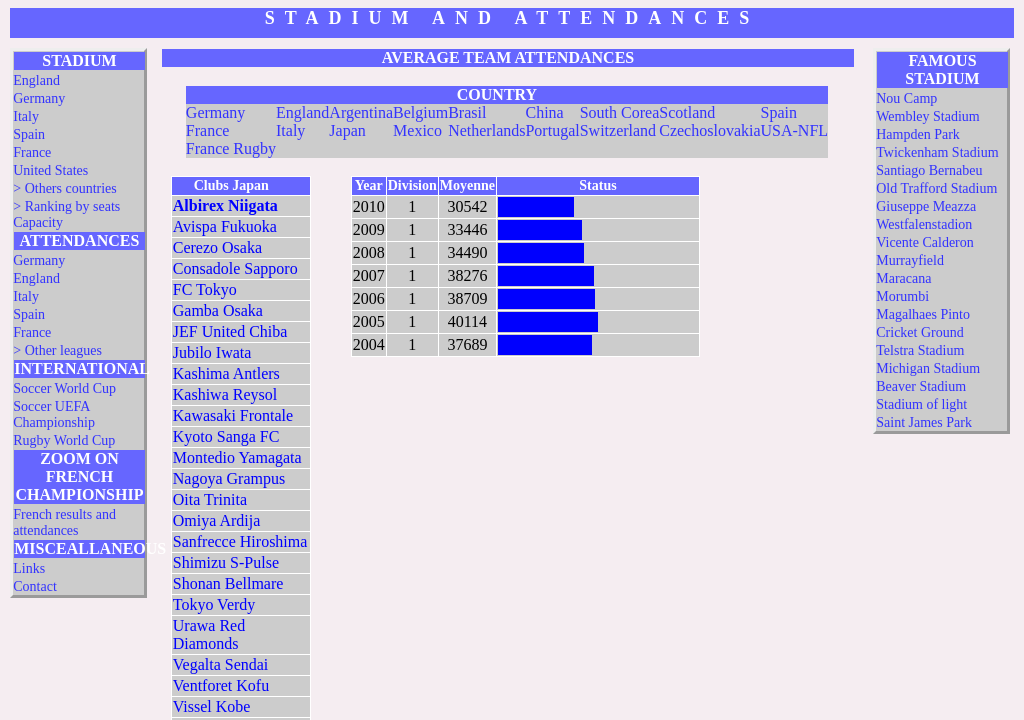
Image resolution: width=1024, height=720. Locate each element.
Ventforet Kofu (221, 685)
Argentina (361, 112)
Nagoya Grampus (229, 478)
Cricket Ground (919, 332)
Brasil (467, 112)
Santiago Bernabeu (929, 170)
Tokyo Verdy (214, 604)
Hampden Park (918, 134)
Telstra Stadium (920, 350)
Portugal (552, 130)
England (36, 80)
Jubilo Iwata (212, 352)
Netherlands (486, 130)
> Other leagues (57, 350)
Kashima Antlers (226, 373)
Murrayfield (910, 260)
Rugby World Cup (64, 440)
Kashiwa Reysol (225, 394)
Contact (35, 586)
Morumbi (902, 296)
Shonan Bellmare (228, 583)
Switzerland (618, 130)
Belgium (420, 112)
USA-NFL (795, 130)
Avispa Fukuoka (225, 226)
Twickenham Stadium (937, 152)
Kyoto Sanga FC (226, 436)
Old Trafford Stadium (936, 188)
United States (50, 170)
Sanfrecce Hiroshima (240, 541)
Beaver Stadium (921, 386)
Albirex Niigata (225, 205)
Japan (347, 130)
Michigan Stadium (928, 368)
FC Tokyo (205, 289)
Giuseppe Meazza (926, 206)
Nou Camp (906, 98)
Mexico (417, 130)
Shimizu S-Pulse (226, 562)
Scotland (687, 112)
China (544, 112)
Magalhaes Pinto (923, 314)
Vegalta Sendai (221, 664)
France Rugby (231, 148)
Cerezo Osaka (217, 247)
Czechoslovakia (709, 130)
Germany (39, 98)
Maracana (903, 278)
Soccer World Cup (64, 388)
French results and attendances (64, 522)
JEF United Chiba (230, 331)
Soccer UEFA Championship (54, 414)
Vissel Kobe (212, 706)
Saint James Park (924, 422)
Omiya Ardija (217, 520)
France (32, 152)
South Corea (620, 112)
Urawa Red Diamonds (209, 634)
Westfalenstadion (924, 224)
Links (29, 568)
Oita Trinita (210, 499)
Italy (26, 116)
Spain (29, 134)
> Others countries (65, 188)
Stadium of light (921, 404)
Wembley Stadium (927, 116)
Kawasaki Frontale (233, 415)
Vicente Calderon (925, 242)
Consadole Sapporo (235, 268)
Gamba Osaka (218, 310)
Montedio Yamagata (237, 457)
